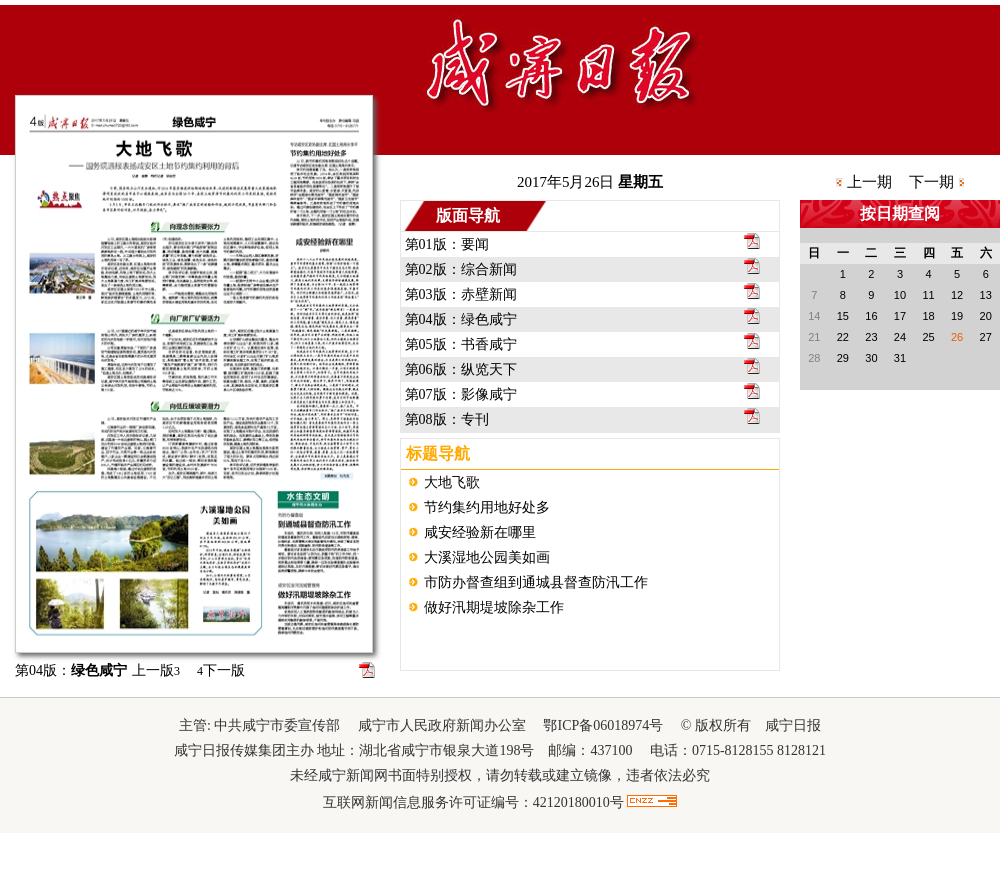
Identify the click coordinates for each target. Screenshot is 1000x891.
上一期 (869, 182)
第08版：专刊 (447, 419)
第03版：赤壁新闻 (461, 294)
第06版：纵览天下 (461, 369)
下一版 (221, 670)
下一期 (931, 182)
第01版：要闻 (447, 244)
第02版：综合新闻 (461, 269)
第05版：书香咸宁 (461, 344)
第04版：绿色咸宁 (461, 319)
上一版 (156, 670)
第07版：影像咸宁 (461, 394)
